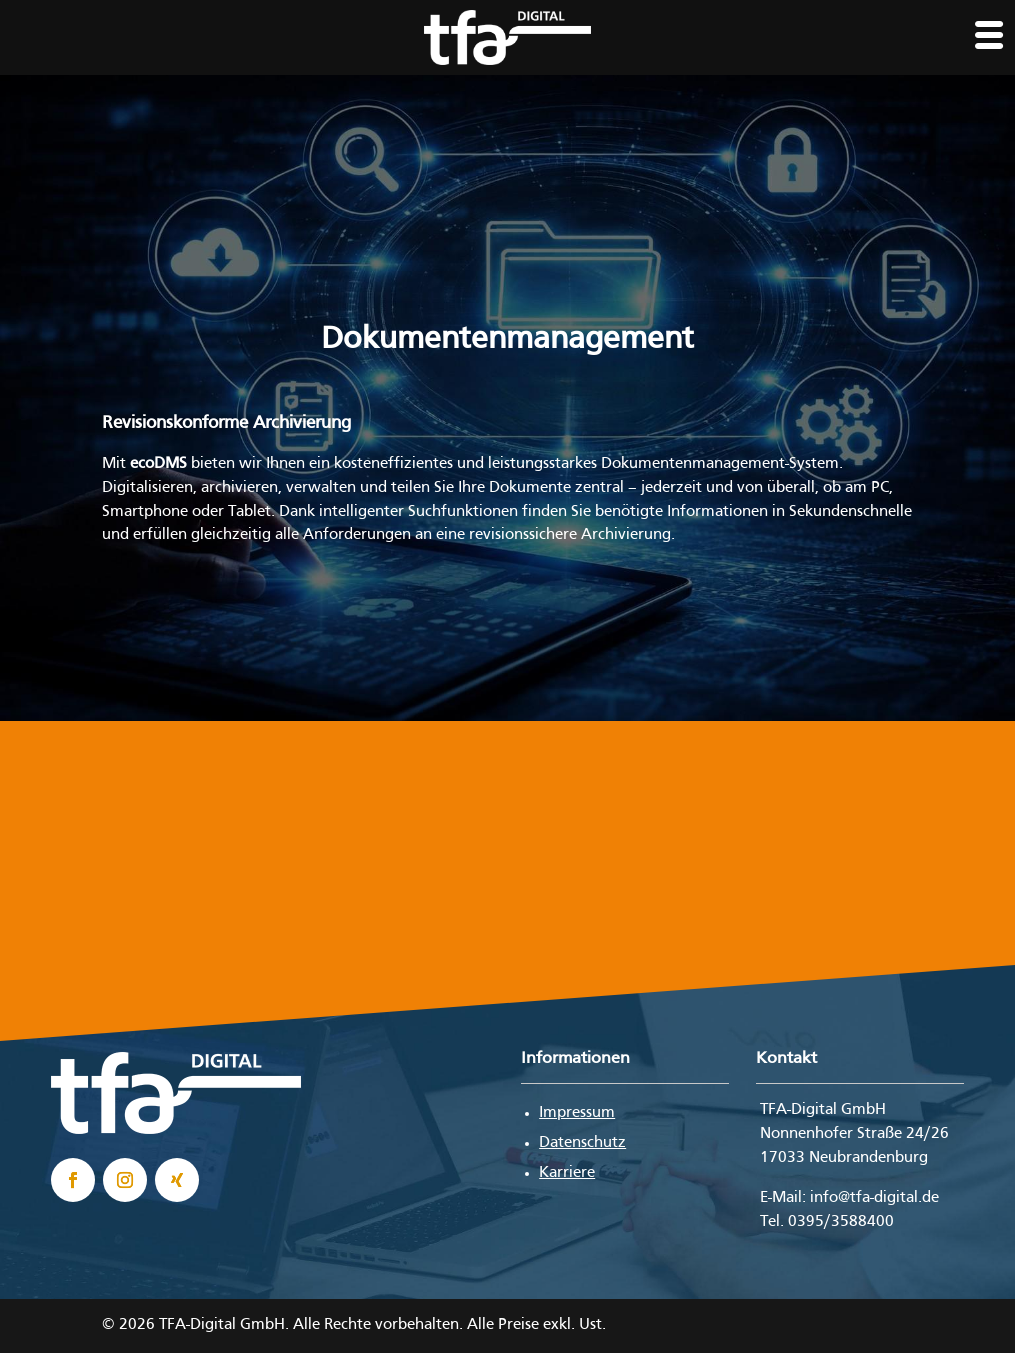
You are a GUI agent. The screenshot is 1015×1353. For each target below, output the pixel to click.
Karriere (567, 1173)
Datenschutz (582, 1143)
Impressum (577, 1113)
